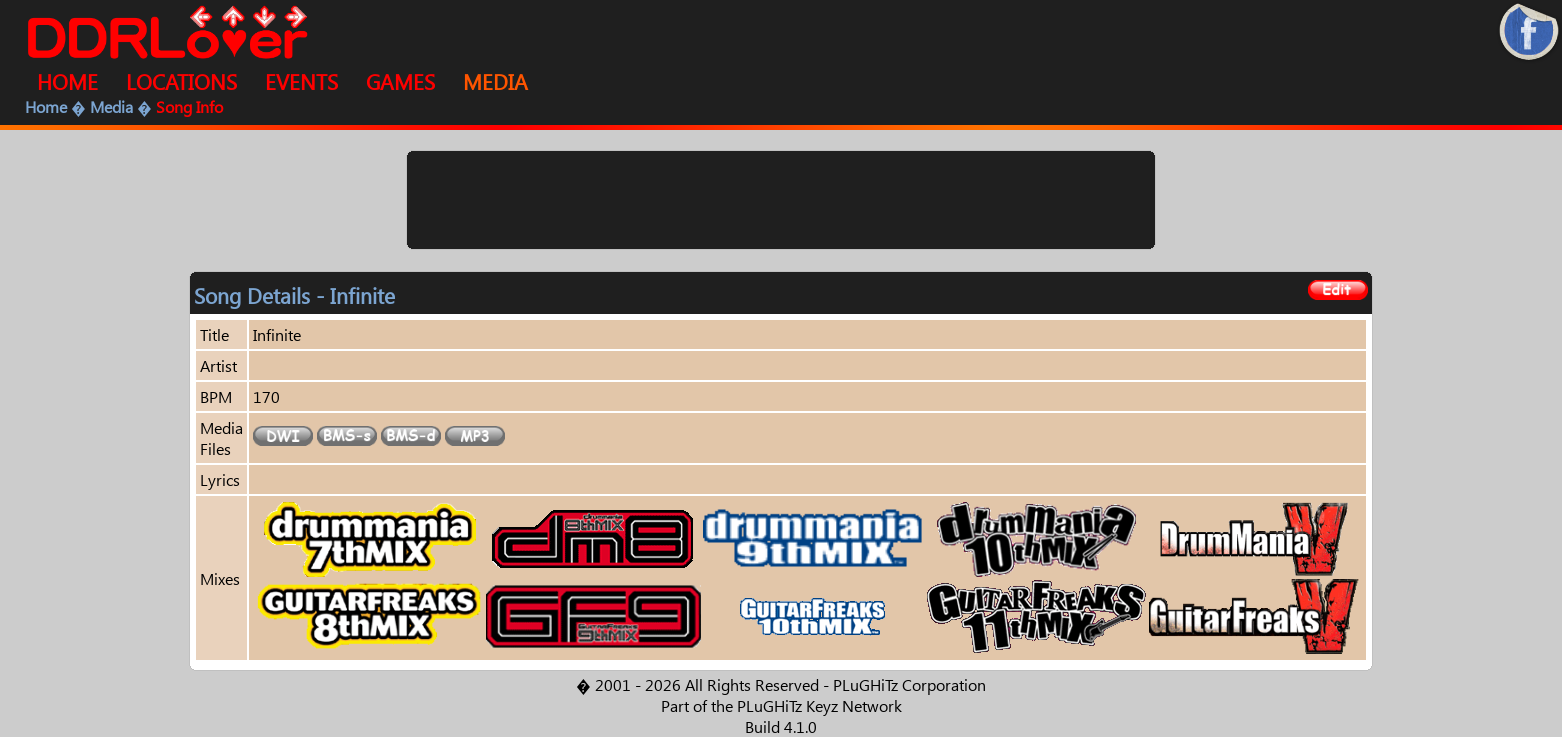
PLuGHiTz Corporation (909, 684)
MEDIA (495, 81)
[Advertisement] (781, 200)
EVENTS (301, 81)
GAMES (400, 81)
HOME (67, 81)
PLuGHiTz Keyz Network (819, 705)
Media (111, 106)
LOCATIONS (181, 81)
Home (46, 106)
